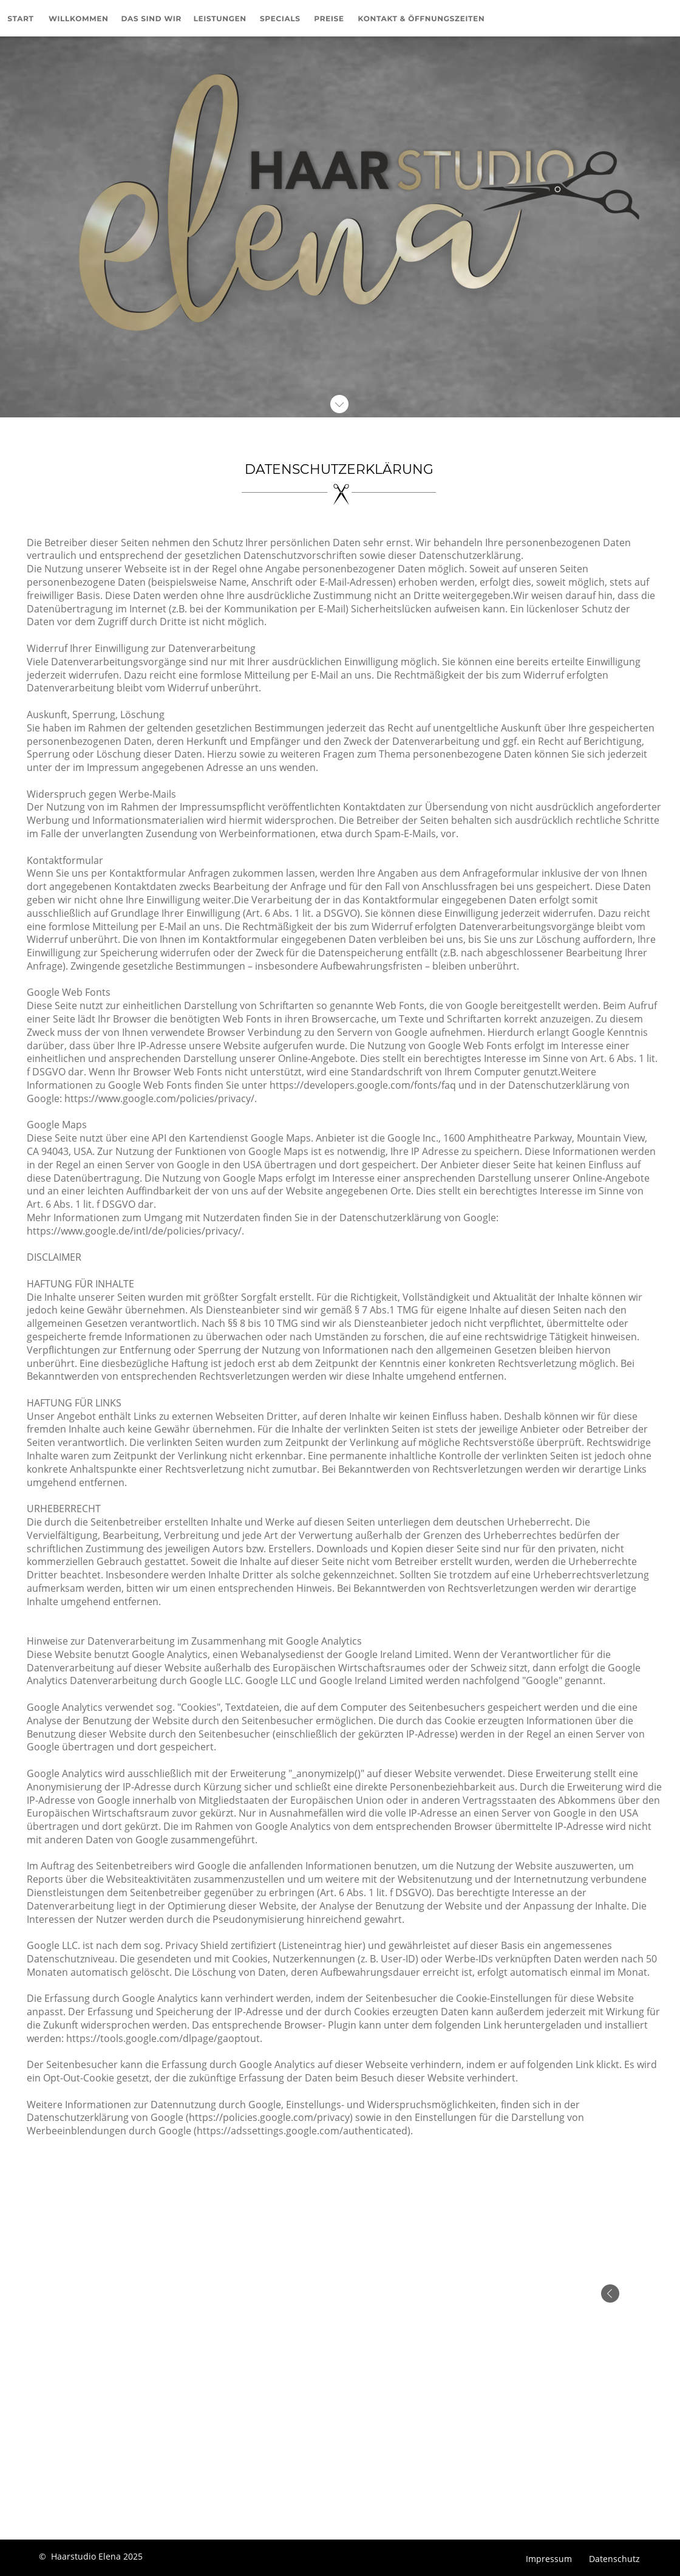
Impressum (550, 2558)
